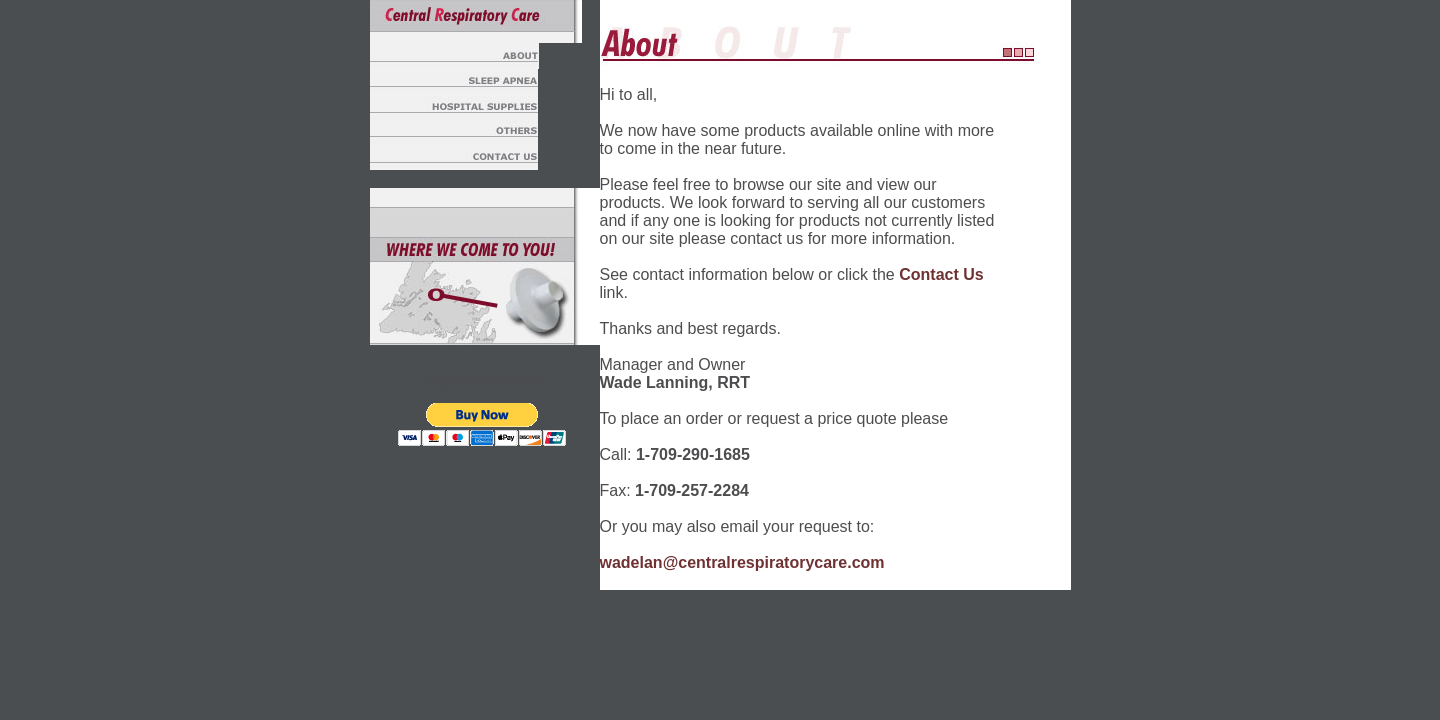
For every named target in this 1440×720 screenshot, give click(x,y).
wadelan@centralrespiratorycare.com (742, 562)
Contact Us (941, 274)
